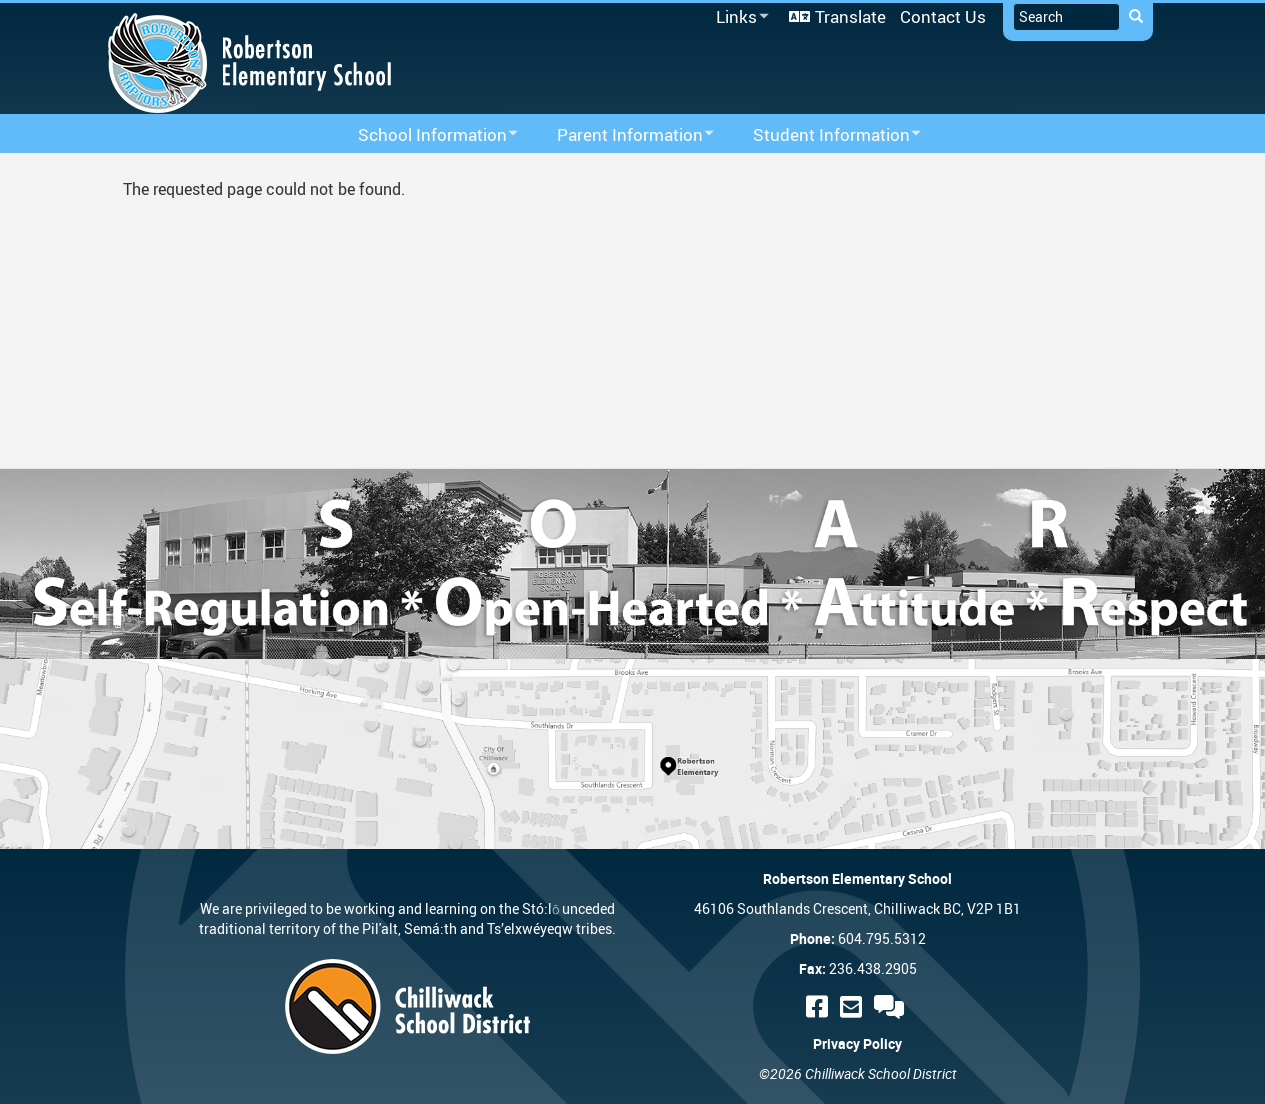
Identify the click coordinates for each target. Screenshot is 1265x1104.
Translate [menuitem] (850, 16)
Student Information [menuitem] (824, 135)
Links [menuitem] (739, 17)
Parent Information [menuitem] (622, 135)
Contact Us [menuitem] (943, 16)
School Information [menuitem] (425, 135)
